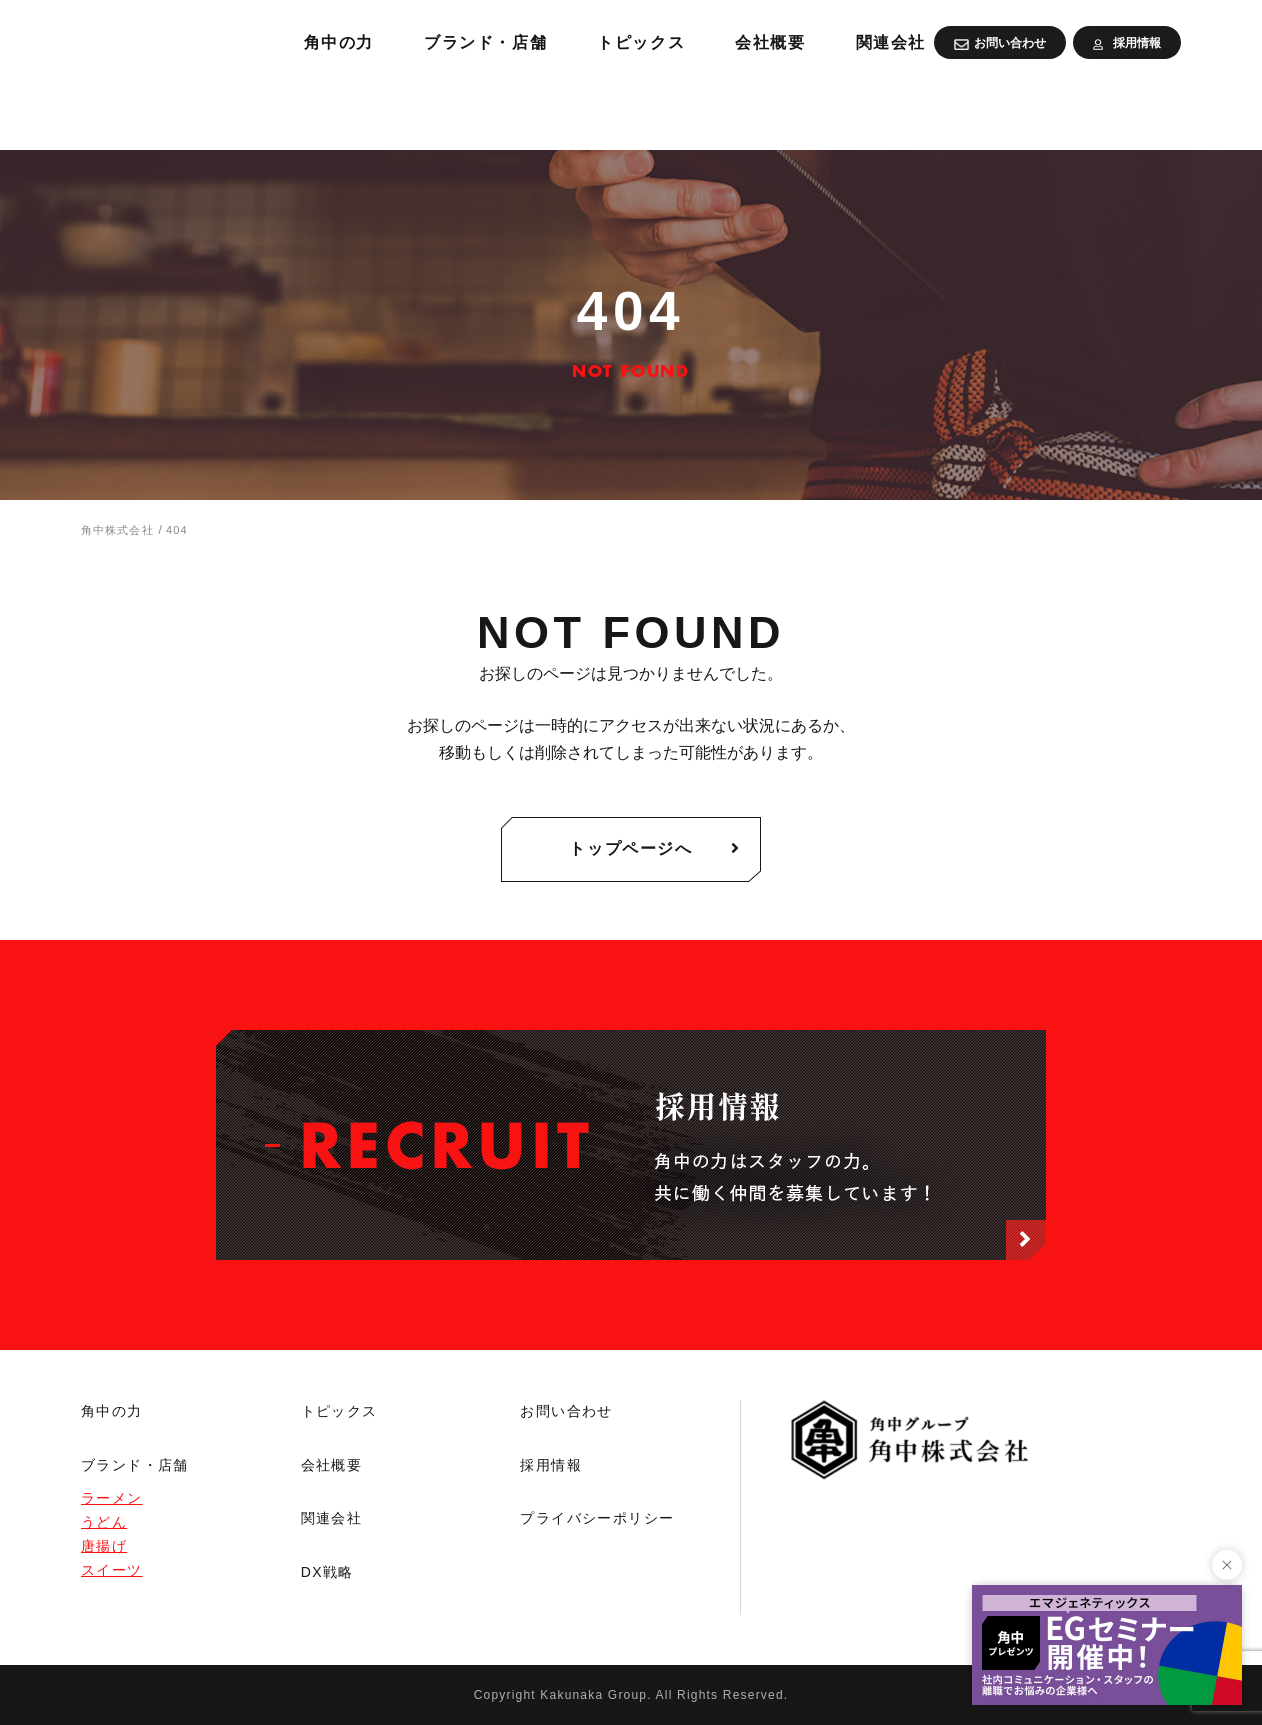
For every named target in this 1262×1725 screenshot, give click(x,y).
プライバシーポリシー (597, 1518)
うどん (104, 1522)
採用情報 (551, 1465)
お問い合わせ (566, 1411)
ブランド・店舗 (704, 110)
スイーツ (112, 1570)
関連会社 (1141, 110)
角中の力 (545, 110)
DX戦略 (327, 1572)
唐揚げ (104, 1546)
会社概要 (1012, 110)
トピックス (873, 110)
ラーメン (112, 1498)
